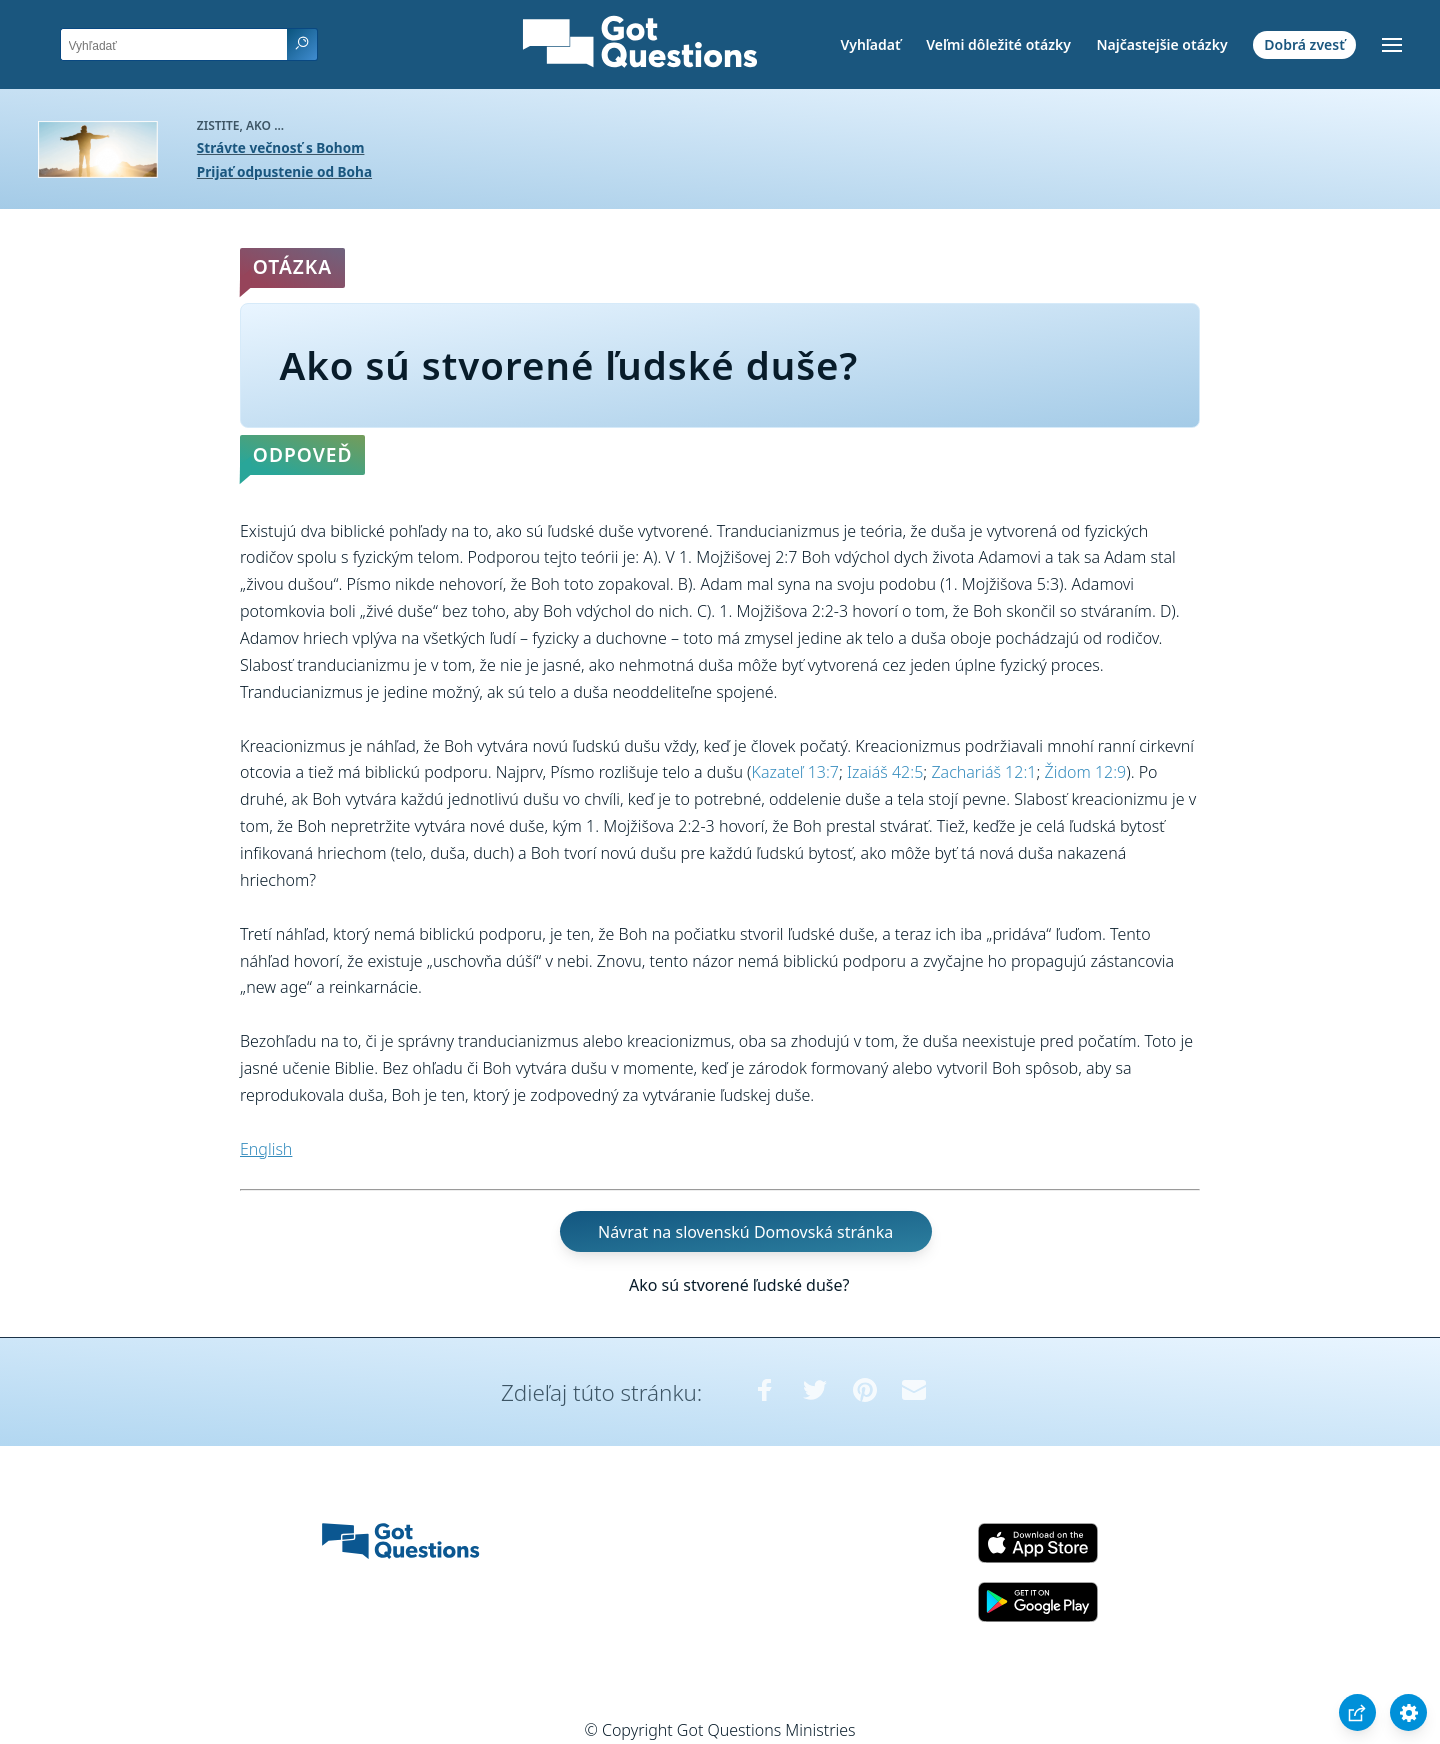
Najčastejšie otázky (1161, 44)
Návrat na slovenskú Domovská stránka (745, 1231)
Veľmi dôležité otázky (998, 44)
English (266, 1149)
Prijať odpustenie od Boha (284, 171)
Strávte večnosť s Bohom (281, 147)
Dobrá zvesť (1304, 44)
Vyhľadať (870, 44)
